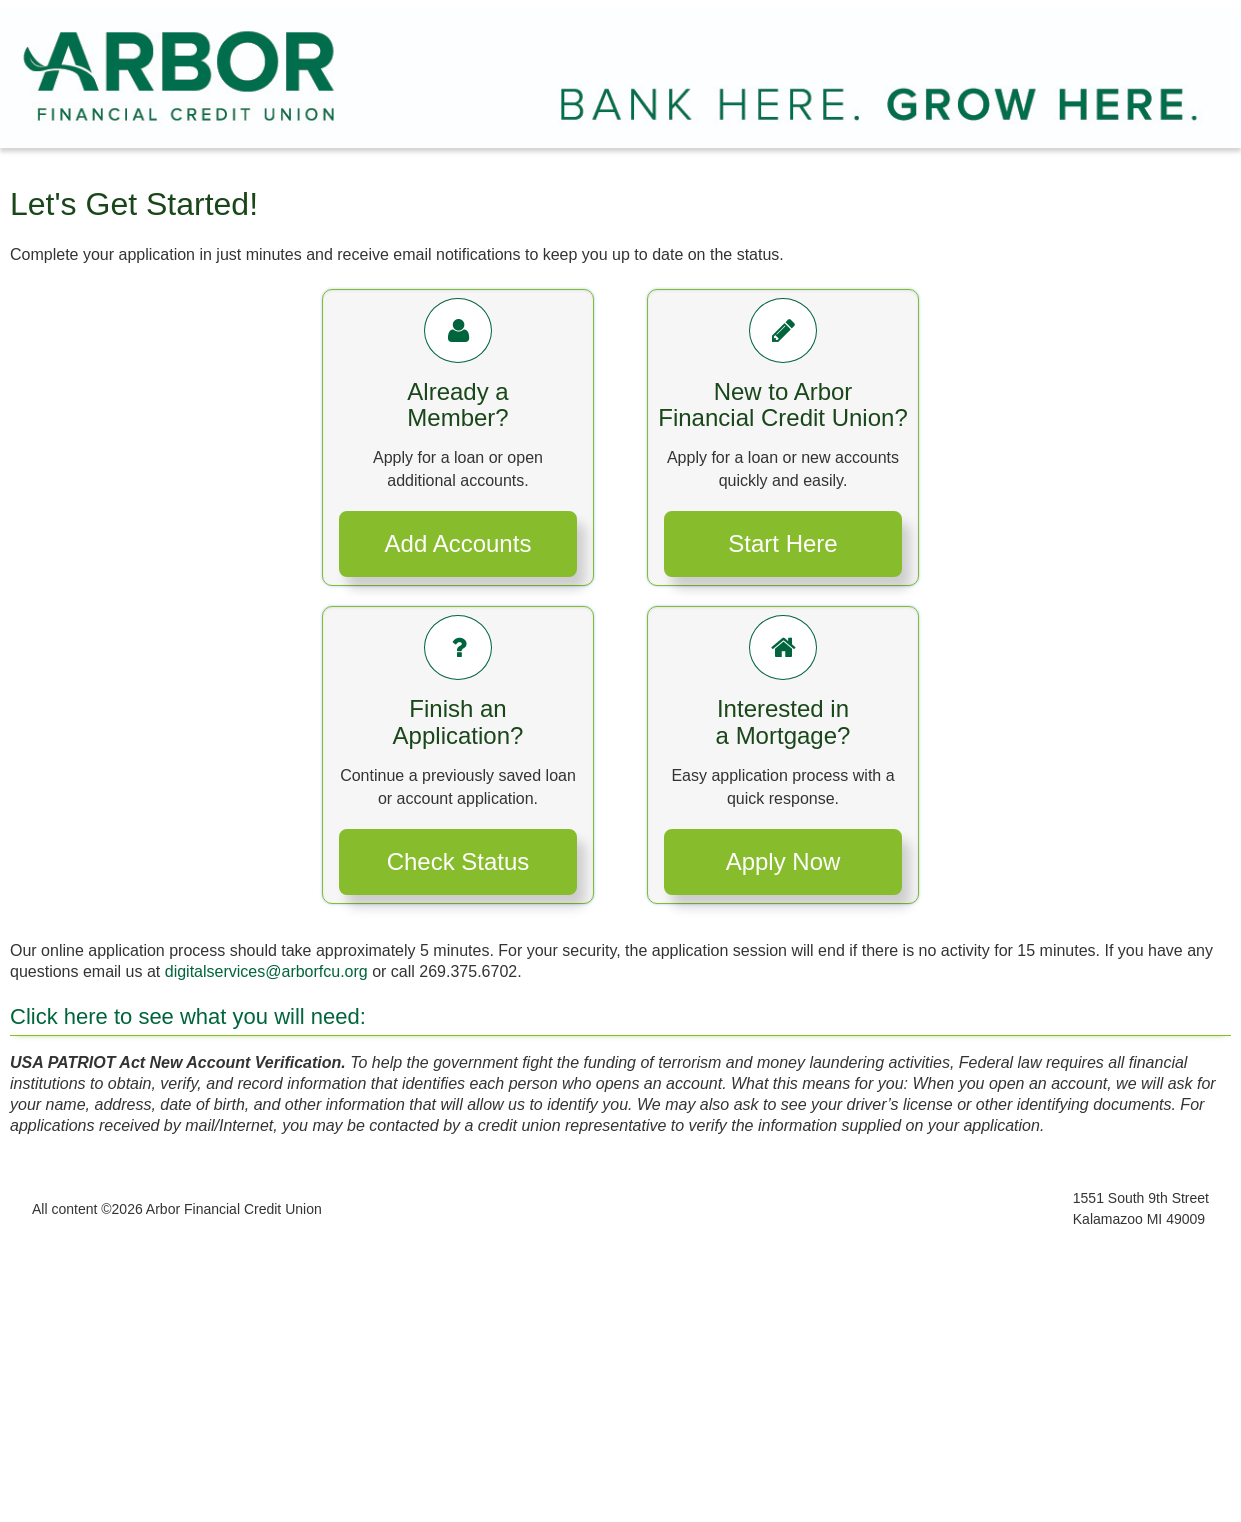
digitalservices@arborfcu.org (266, 971)
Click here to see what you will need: (188, 1016)
